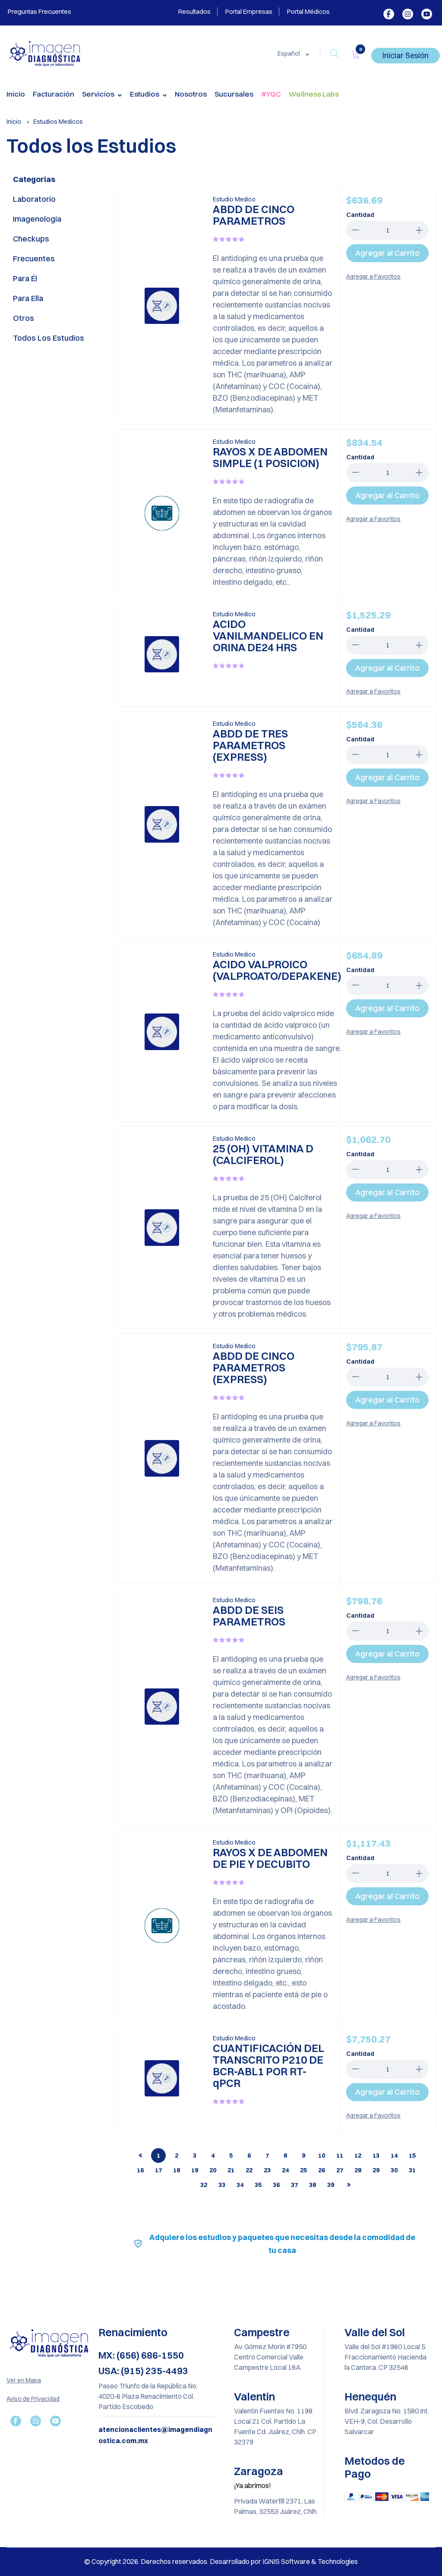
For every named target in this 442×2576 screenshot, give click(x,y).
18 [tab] (176, 2170)
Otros (23, 318)
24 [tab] (285, 2170)
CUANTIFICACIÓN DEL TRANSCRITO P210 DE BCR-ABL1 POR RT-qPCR (268, 2065)
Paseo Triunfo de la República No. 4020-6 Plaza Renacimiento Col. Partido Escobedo (148, 2396)
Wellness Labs (314, 93)
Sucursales (234, 93)
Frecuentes (34, 259)
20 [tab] (212, 2170)
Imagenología (37, 219)
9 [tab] (303, 2155)
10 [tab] (321, 2155)
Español (289, 53)
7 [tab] (267, 2155)
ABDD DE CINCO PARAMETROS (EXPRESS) (253, 1367)
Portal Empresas (248, 11)
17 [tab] (158, 2170)
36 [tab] (276, 2185)
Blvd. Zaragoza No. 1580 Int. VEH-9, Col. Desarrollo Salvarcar (386, 2421)
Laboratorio (34, 199)
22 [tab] (249, 2170)
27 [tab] (339, 2170)
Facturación (53, 93)
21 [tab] (230, 2170)
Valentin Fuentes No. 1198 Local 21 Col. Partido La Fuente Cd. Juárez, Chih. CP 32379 (275, 2426)
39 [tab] (330, 2185)
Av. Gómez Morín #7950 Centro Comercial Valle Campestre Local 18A (270, 2357)
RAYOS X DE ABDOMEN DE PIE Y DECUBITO (270, 1857)
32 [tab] (203, 2185)
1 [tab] (158, 2155)
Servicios (102, 94)
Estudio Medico (234, 199)
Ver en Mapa (23, 2380)
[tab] (140, 2155)
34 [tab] (240, 2185)
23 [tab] (267, 2170)
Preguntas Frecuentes (38, 11)
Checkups (31, 239)
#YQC (271, 93)
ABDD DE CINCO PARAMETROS (253, 214)
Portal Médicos (308, 11)
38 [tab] (312, 2185)
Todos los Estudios (48, 338)
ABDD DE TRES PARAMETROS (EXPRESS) (250, 745)
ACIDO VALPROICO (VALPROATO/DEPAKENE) (277, 969)
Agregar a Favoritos (373, 276)
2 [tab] (176, 2155)
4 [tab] (213, 2155)
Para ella (28, 298)
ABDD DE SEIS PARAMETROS (249, 1615)
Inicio (15, 93)
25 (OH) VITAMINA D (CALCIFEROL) (263, 1154)
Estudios (148, 94)
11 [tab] (339, 2155)
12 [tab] (357, 2155)
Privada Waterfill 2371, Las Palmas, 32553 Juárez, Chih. (276, 2506)
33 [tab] (221, 2185)
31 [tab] (412, 2170)
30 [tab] (394, 2170)
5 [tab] (231, 2155)
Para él (25, 278)
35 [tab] (258, 2185)
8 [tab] (285, 2155)
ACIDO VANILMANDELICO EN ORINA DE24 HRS (268, 635)
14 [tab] (394, 2155)
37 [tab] (294, 2185)
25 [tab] (303, 2170)
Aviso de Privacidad (33, 2399)
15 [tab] (412, 2155)
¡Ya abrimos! (252, 2485)
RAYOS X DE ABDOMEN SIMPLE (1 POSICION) (270, 457)
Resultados (194, 11)
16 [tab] (140, 2170)
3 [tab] (194, 2155)
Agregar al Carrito (387, 253)
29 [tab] (376, 2170)
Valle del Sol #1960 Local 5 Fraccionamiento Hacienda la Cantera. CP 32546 (385, 2357)
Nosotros (191, 93)
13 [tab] (376, 2155)
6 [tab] (249, 2155)
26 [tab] (321, 2170)
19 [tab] (194, 2170)
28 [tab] (357, 2170)
